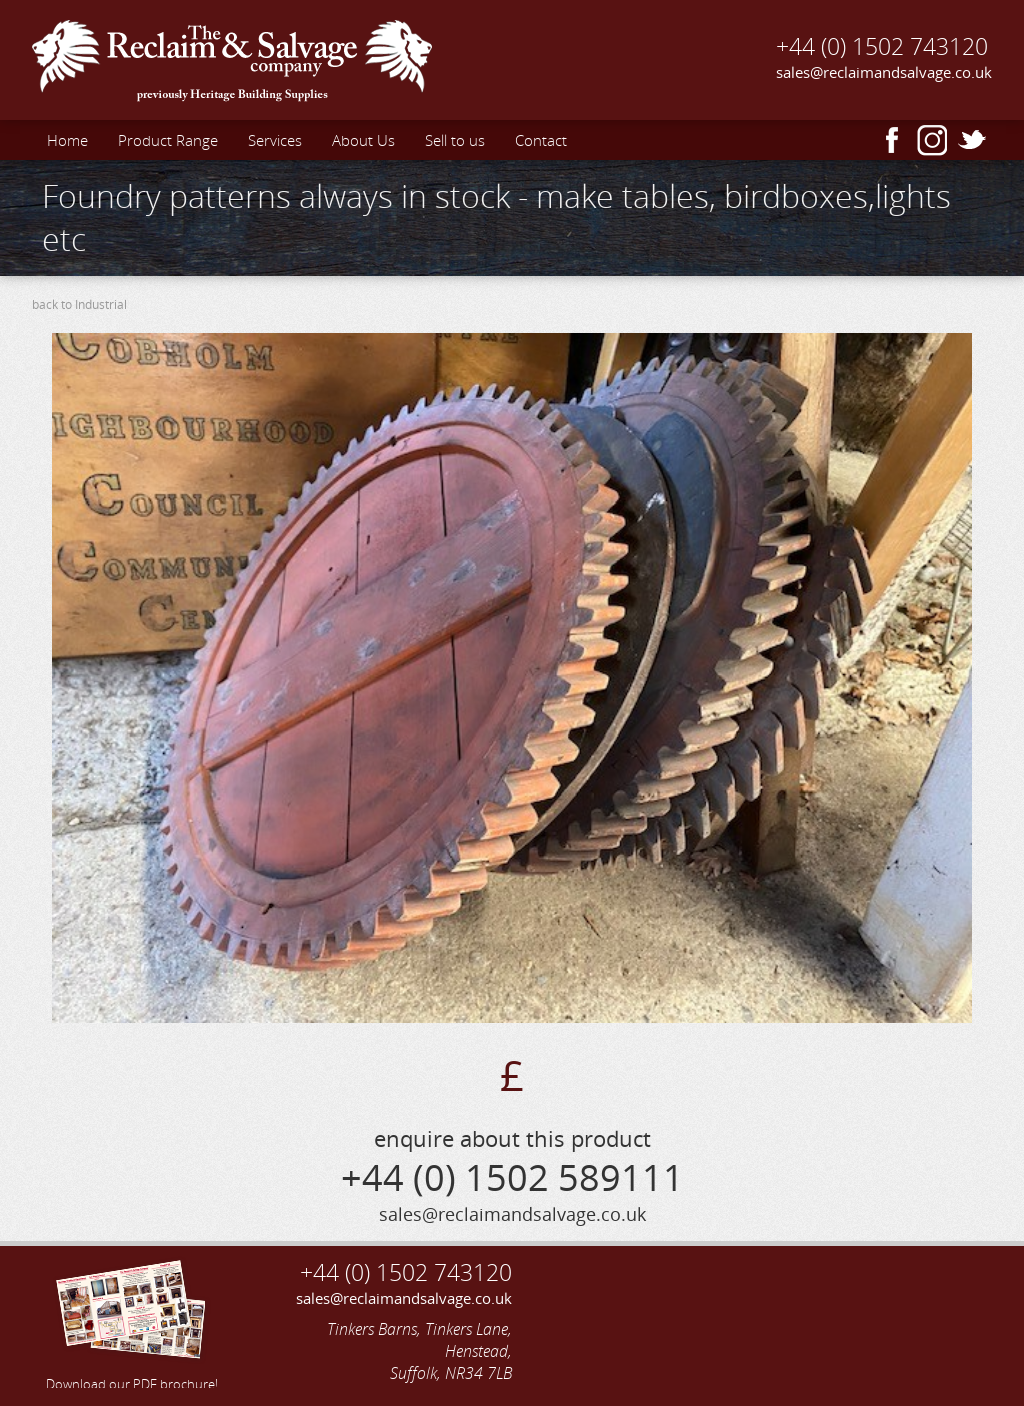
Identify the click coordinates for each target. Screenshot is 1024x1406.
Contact (541, 140)
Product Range (168, 140)
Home (67, 140)
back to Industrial (79, 304)
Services (275, 140)
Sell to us (455, 140)
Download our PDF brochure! (132, 1322)
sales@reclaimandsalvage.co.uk (884, 72)
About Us (363, 140)
